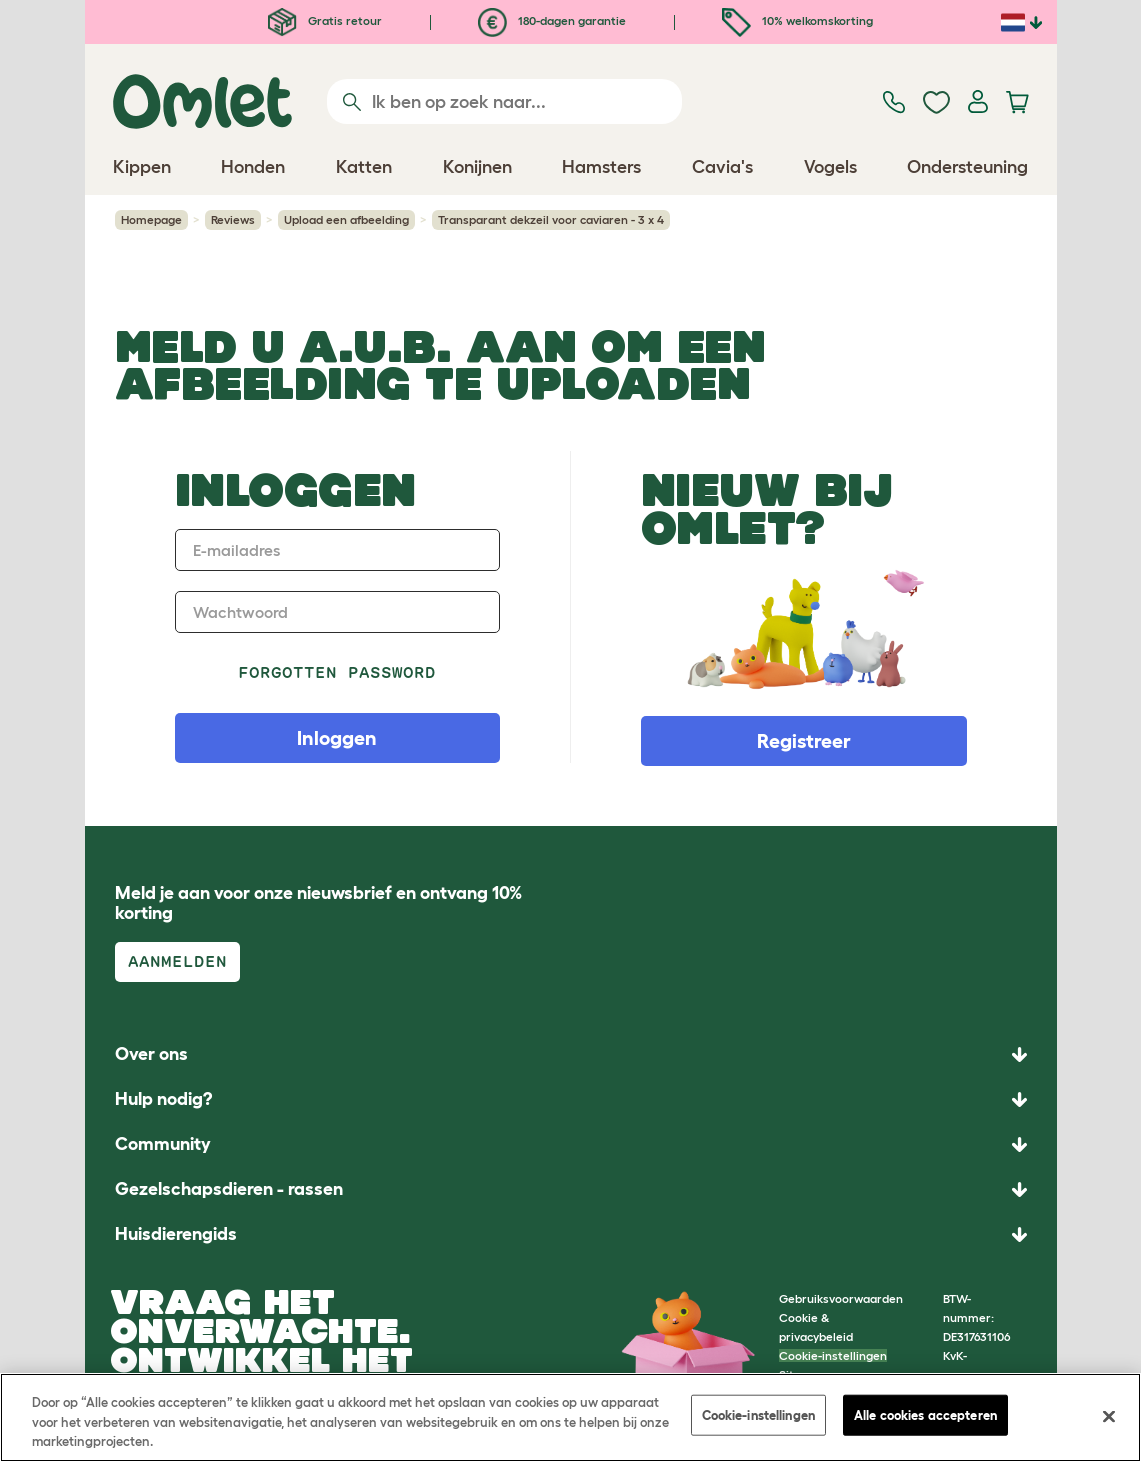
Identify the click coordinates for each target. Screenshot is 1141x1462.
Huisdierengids (176, 1234)
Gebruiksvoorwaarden (841, 1298)
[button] (571, 1234)
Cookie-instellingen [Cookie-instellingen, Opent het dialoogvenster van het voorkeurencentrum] (758, 1414)
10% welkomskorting (797, 20)
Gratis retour (325, 20)
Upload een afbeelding (346, 219)
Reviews (233, 219)
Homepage (151, 219)
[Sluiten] (1109, 1416)
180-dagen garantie (552, 20)
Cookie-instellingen (833, 1355)
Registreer (804, 741)
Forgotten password (337, 672)
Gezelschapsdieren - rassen (229, 1189)
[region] (570, 1417)
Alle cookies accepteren (925, 1414)
